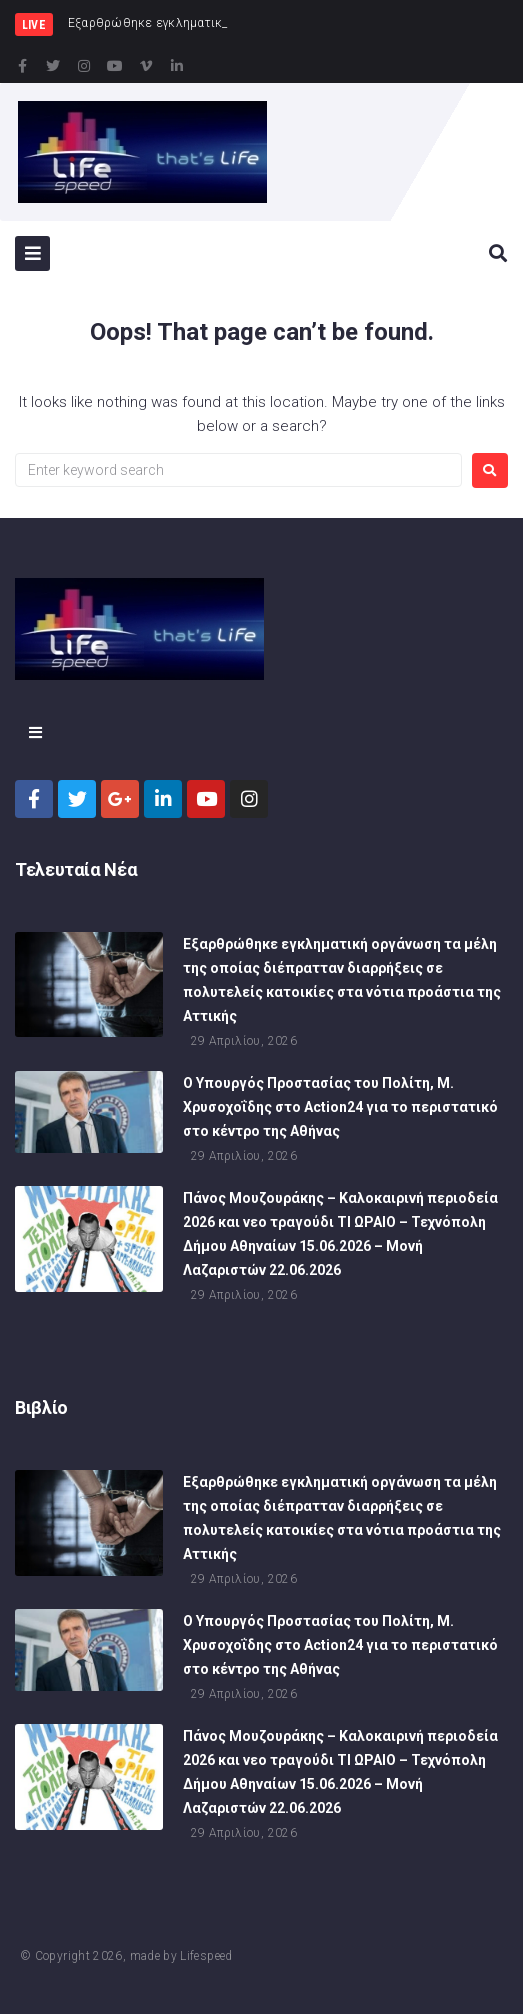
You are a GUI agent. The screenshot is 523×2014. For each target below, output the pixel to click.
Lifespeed (206, 1956)
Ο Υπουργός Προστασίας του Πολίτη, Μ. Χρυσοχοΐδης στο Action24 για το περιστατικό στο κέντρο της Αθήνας (340, 1109)
